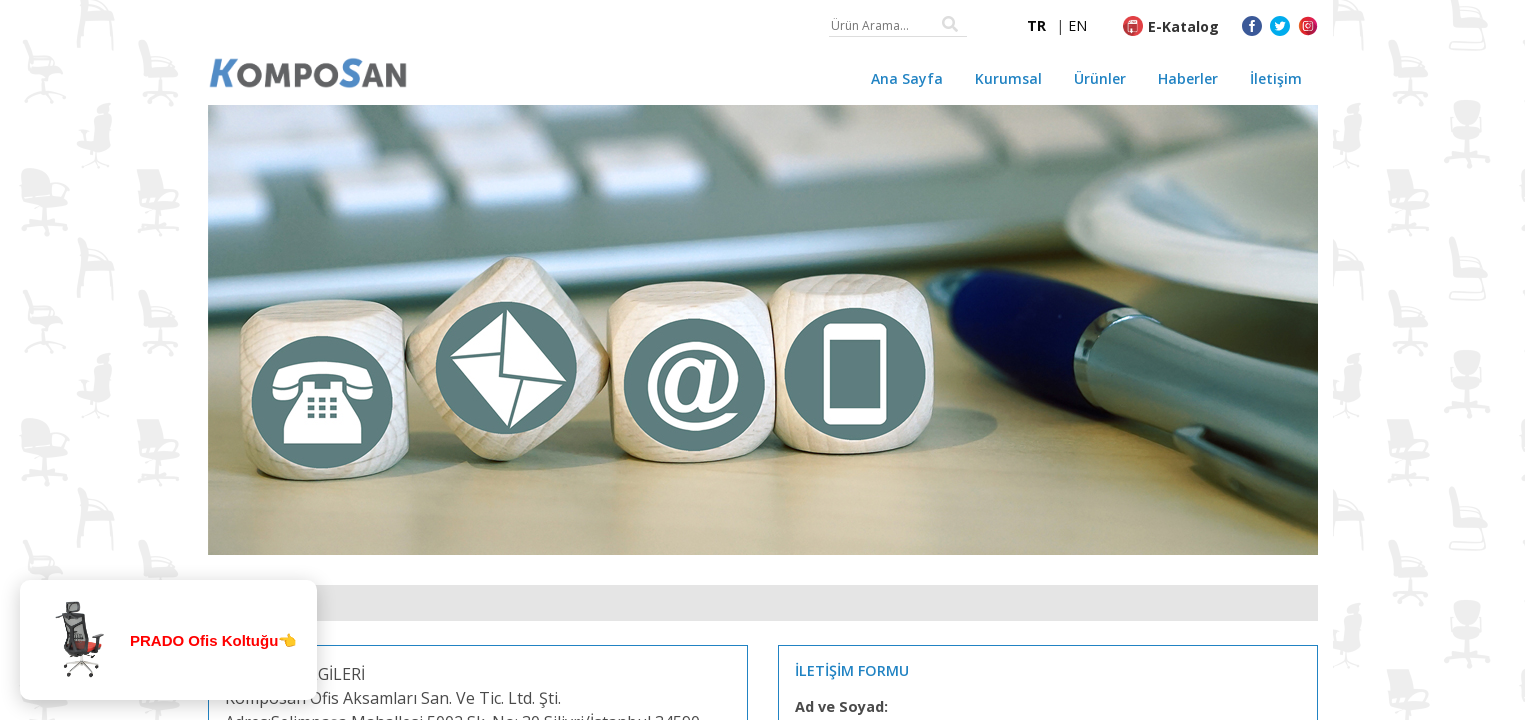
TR (1036, 25)
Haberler (1188, 78)
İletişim (1276, 78)
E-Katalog (1183, 26)
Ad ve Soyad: (841, 706)
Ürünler (1100, 78)
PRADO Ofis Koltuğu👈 (213, 640)
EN (1077, 25)
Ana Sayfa (907, 78)
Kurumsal (1008, 78)
